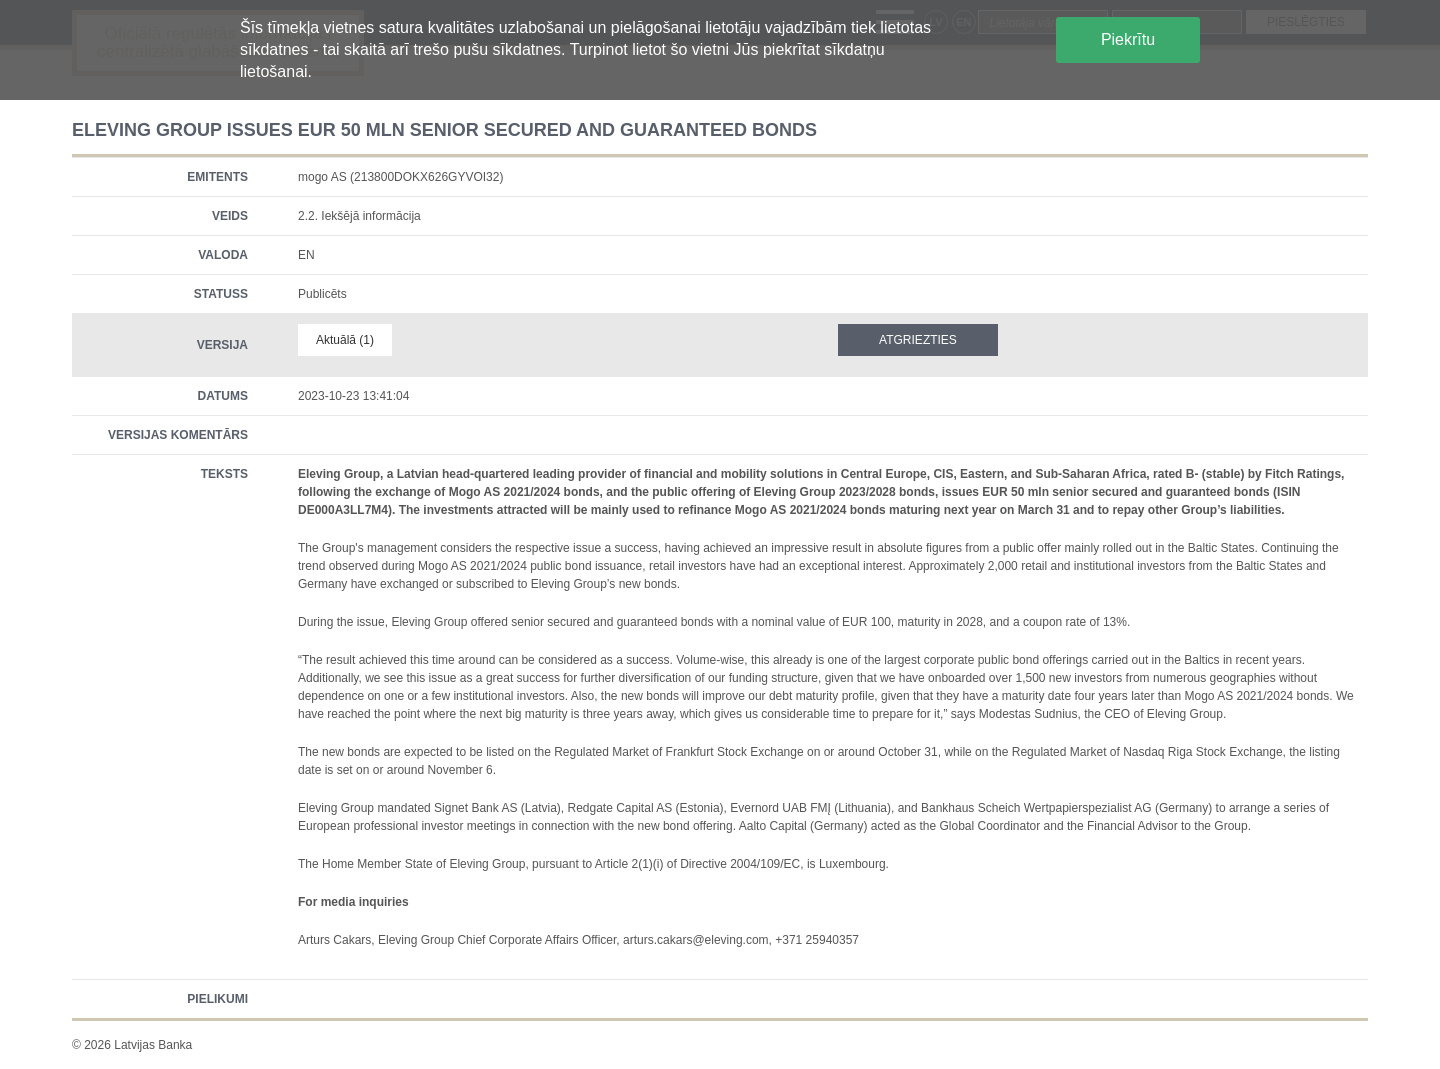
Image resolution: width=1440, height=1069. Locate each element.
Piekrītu (1128, 39)
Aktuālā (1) (345, 340)
